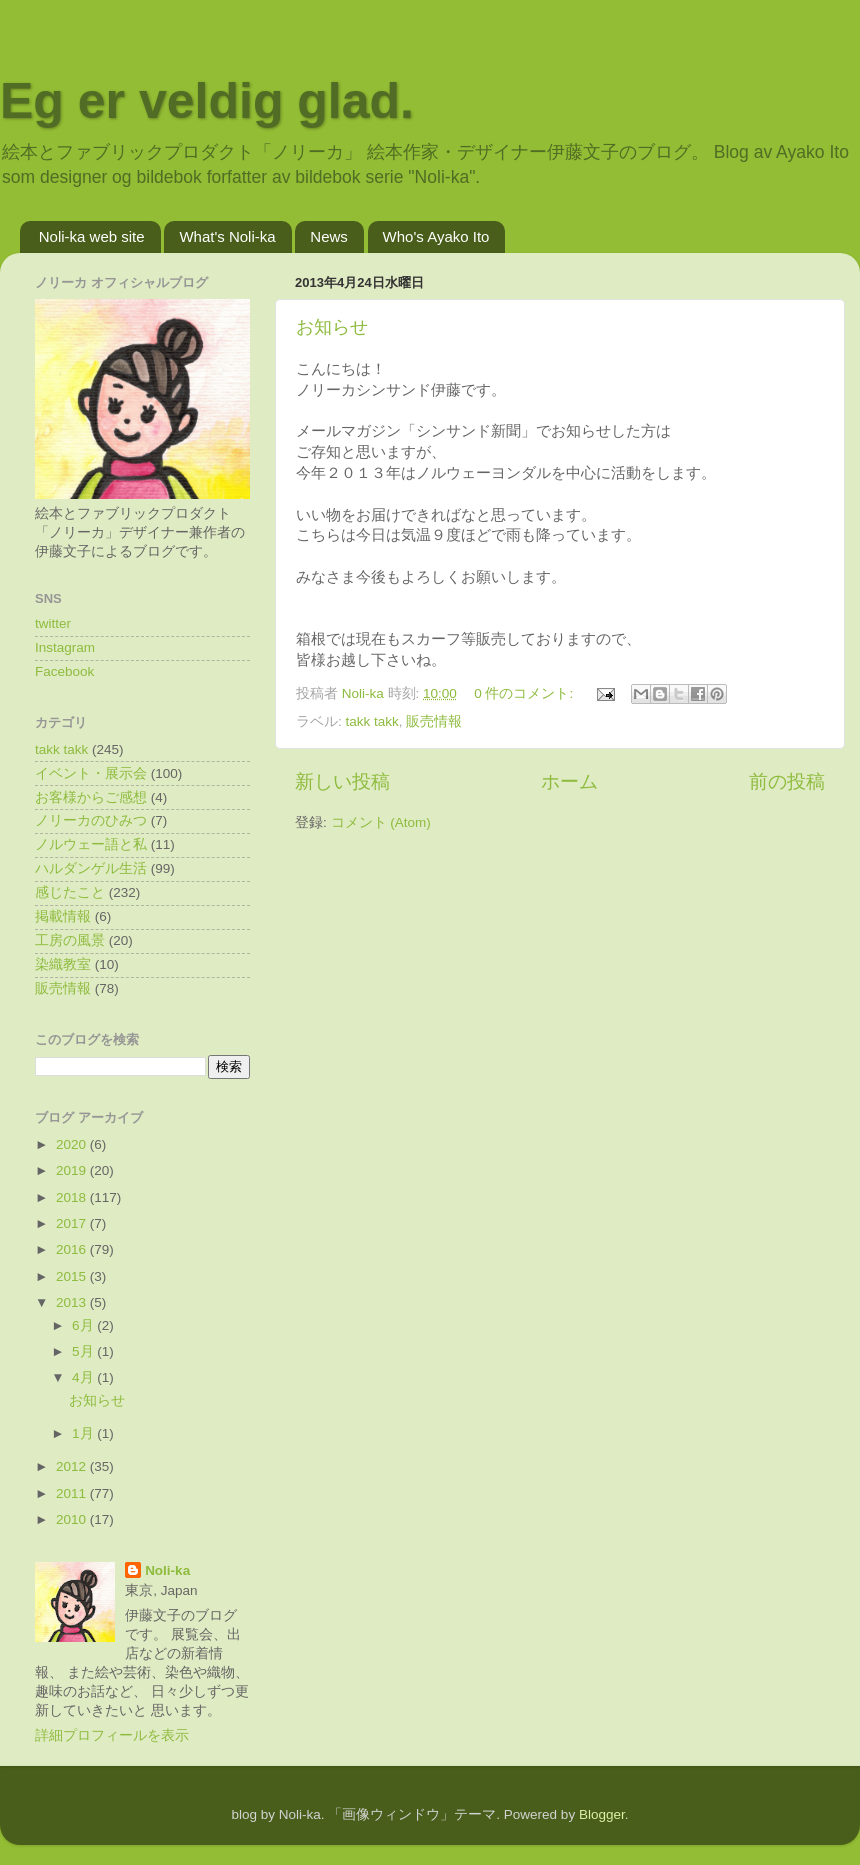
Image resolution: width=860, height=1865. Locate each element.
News (329, 236)
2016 (73, 1249)
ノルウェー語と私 (91, 844)
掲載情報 (63, 916)
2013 (73, 1302)
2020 (73, 1144)
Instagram (65, 647)
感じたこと (70, 892)
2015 (73, 1276)
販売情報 (434, 721)
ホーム (569, 781)
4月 (84, 1377)
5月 (84, 1351)
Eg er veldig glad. (207, 101)
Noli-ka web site (92, 236)
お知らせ (332, 327)
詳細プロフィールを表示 (112, 1735)
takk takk (372, 721)
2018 (73, 1197)
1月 (84, 1433)
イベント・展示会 (91, 773)
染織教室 (63, 964)
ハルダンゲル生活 (91, 868)
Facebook (64, 671)
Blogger (602, 1814)
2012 (73, 1466)
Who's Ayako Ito (436, 236)
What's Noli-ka (227, 236)
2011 (73, 1493)
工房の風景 (70, 940)
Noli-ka (167, 1570)
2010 (73, 1519)
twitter (53, 623)
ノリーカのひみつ (91, 820)
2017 (73, 1223)
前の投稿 (787, 781)
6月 (84, 1325)
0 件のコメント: (525, 693)
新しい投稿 (342, 781)
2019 (73, 1170)
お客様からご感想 (91, 797)
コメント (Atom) (381, 822)
